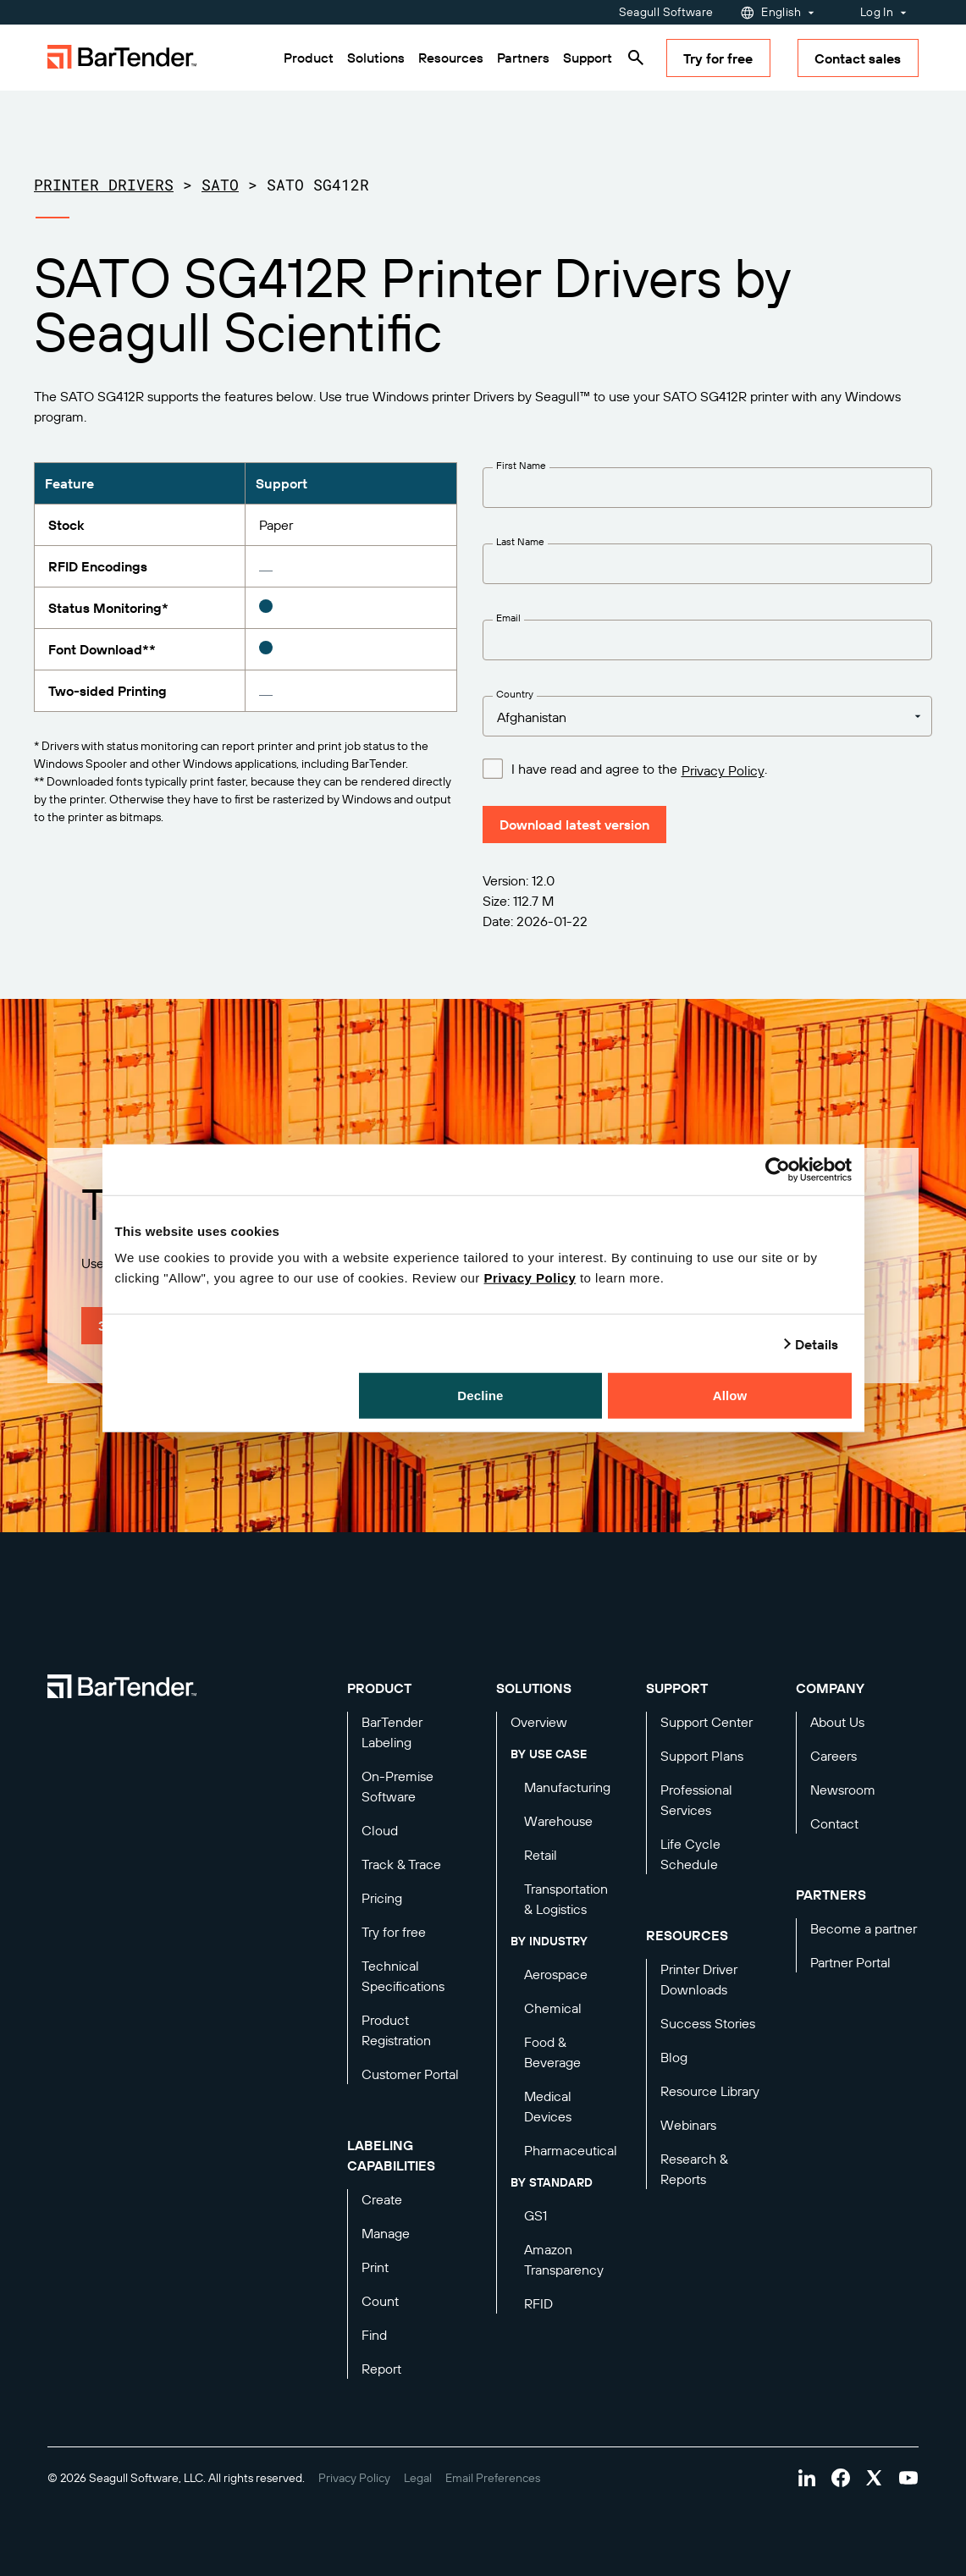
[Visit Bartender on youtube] (908, 2478)
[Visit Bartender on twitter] (874, 2478)
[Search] (636, 57)
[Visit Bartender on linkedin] (807, 2478)
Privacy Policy (530, 1278)
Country (514, 693)
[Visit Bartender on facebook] (841, 2478)
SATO (220, 184)
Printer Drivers (104, 184)
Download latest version (574, 824)
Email (508, 617)
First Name (521, 465)
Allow (730, 1395)
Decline (480, 1395)
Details (817, 1343)
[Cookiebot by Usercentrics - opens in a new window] (778, 1169)
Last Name (520, 541)
